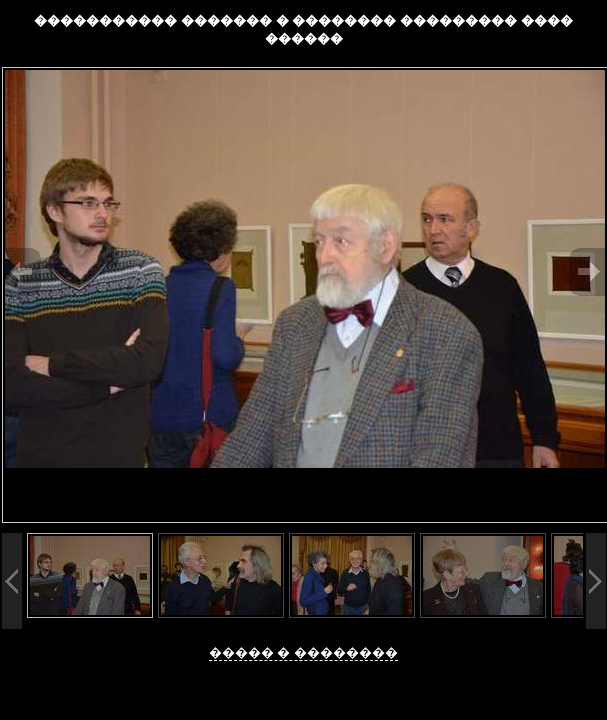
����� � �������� (303, 652)
